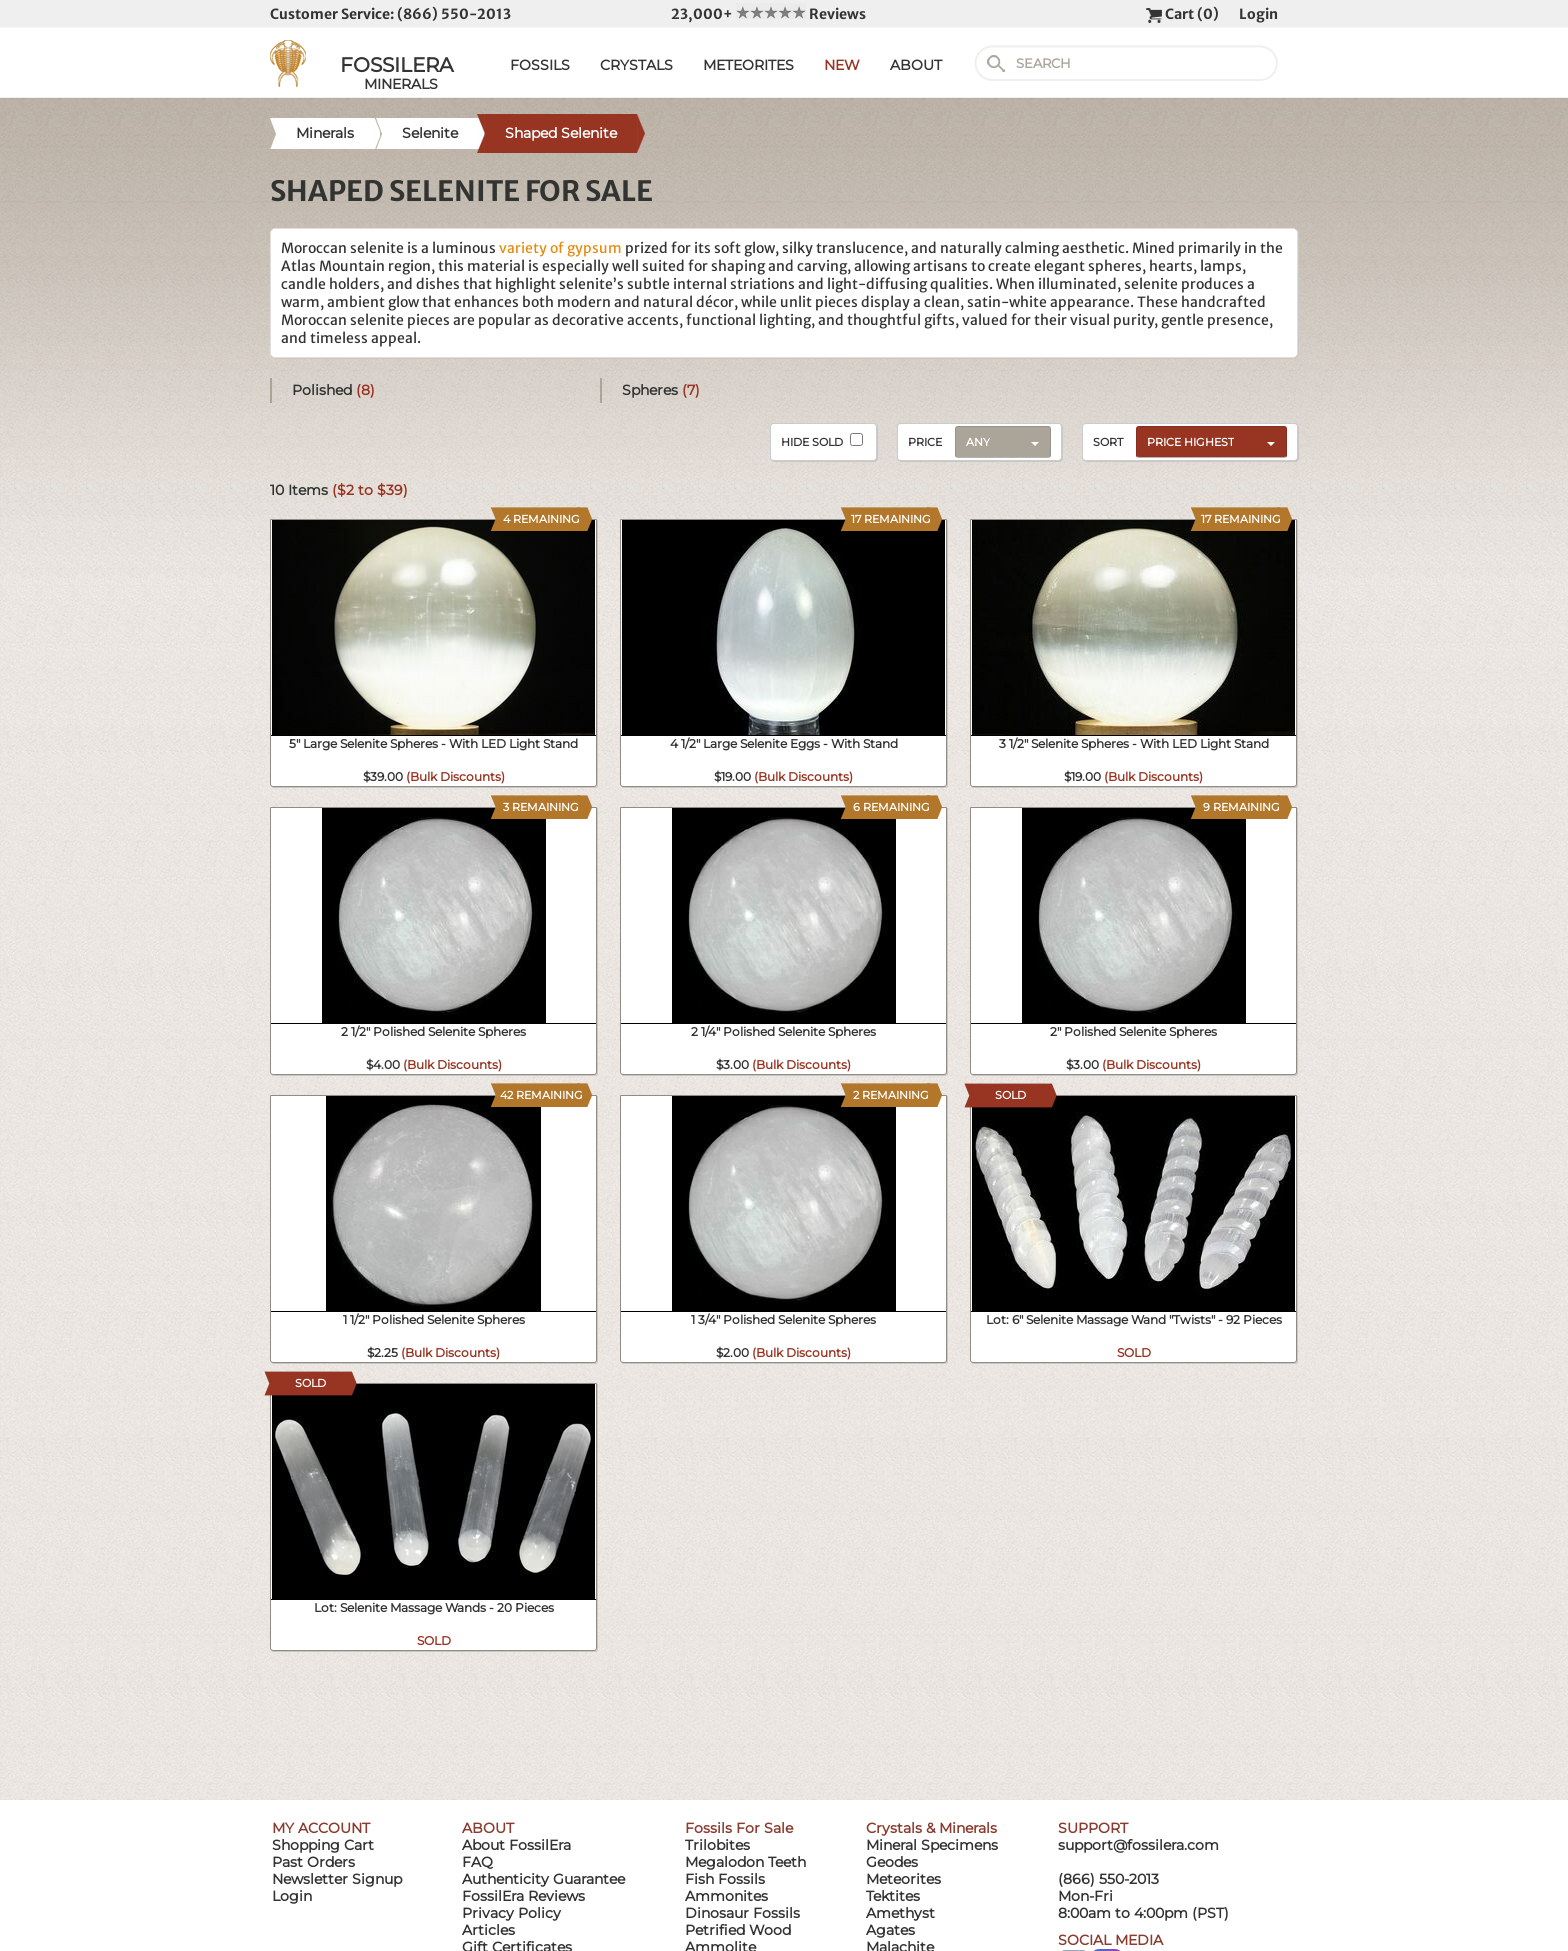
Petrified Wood (738, 1930)
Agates (890, 1930)
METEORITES (748, 65)
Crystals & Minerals (931, 1828)
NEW (842, 65)
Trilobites (717, 1845)
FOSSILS (540, 65)
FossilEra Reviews (523, 1896)
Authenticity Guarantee (543, 1879)
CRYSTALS (636, 65)
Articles (488, 1930)
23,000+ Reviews (768, 14)
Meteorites (903, 1879)
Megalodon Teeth (745, 1862)
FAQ (477, 1862)
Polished (333, 390)
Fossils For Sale (739, 1828)
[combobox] (1206, 441)
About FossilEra (516, 1845)
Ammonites (726, 1896)
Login (1258, 14)
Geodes (892, 1862)
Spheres (661, 390)
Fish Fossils (725, 1879)
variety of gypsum (560, 248)
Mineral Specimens (932, 1845)
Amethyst (900, 1913)
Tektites (893, 1896)
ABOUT (916, 65)
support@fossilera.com (1138, 1845)
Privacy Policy (511, 1913)
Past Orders (313, 1862)
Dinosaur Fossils (742, 1913)
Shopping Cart (323, 1845)
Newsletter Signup (337, 1879)
